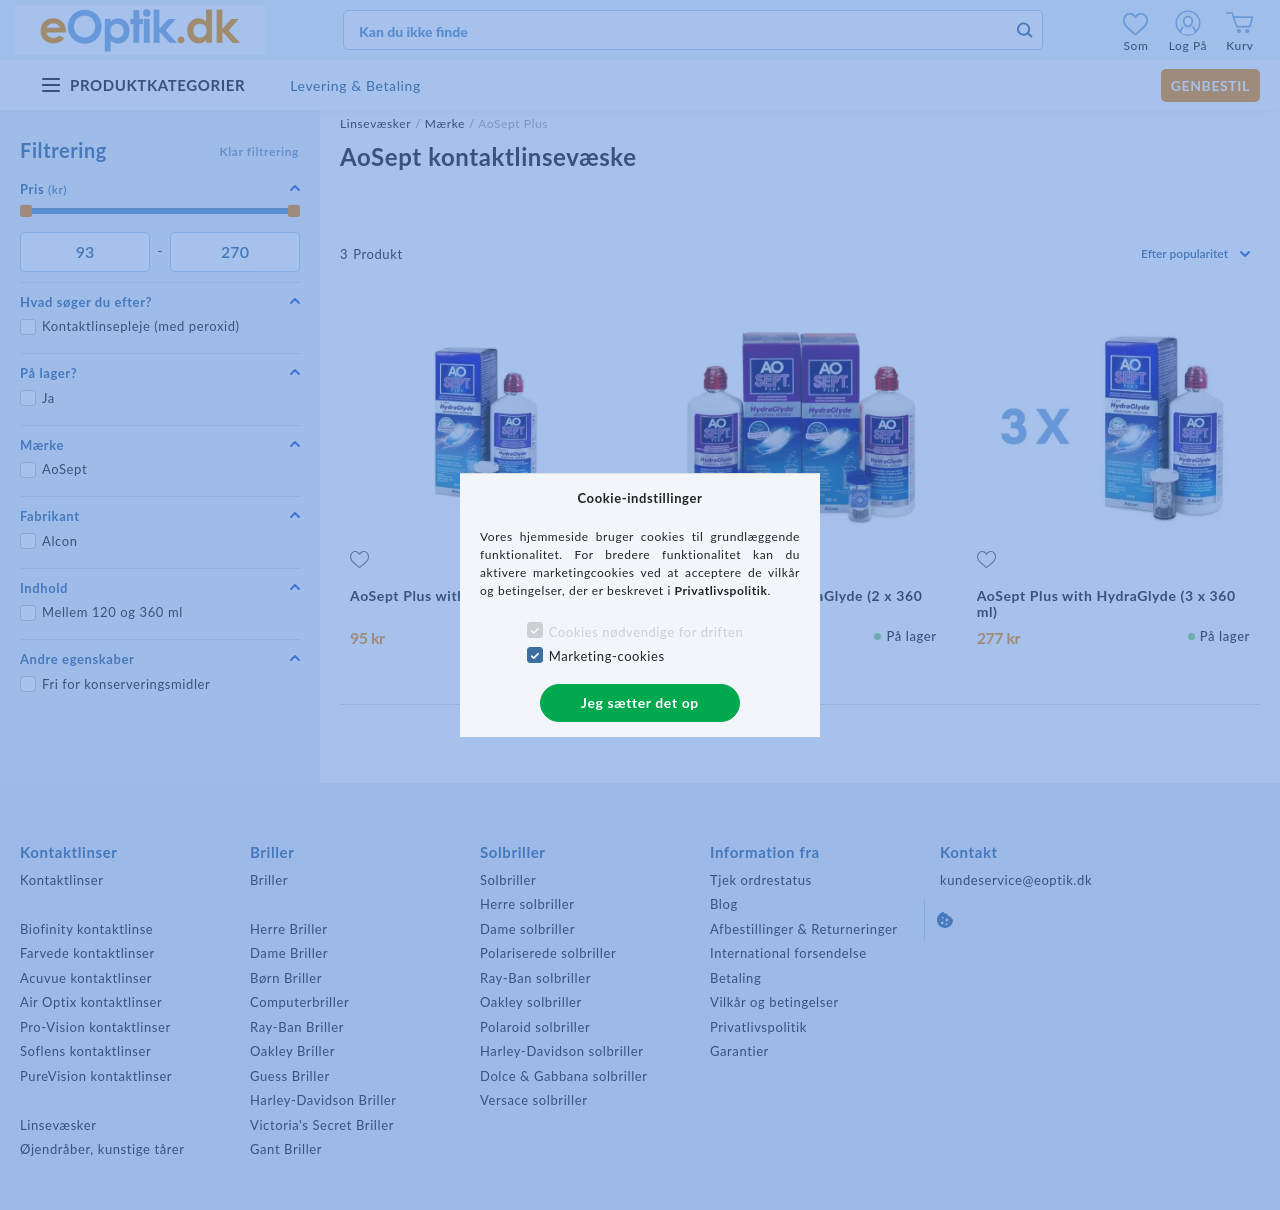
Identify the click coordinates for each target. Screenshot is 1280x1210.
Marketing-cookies (607, 656)
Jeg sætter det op (640, 702)
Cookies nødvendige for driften (646, 632)
